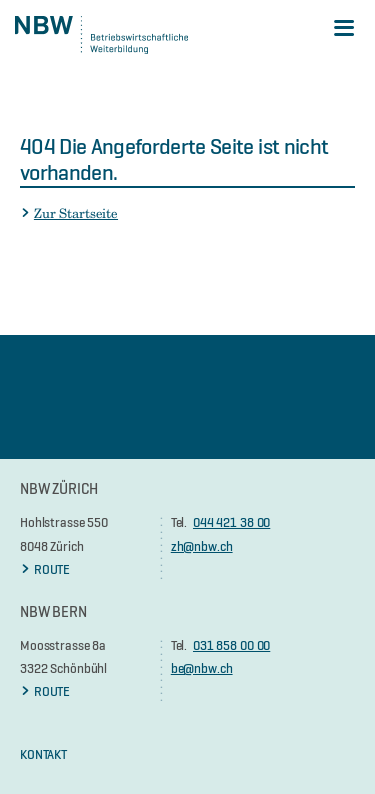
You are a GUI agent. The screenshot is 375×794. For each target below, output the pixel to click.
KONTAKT (43, 754)
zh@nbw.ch (202, 546)
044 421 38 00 (231, 522)
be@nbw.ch (202, 668)
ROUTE (45, 569)
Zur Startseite (69, 213)
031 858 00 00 (231, 645)
